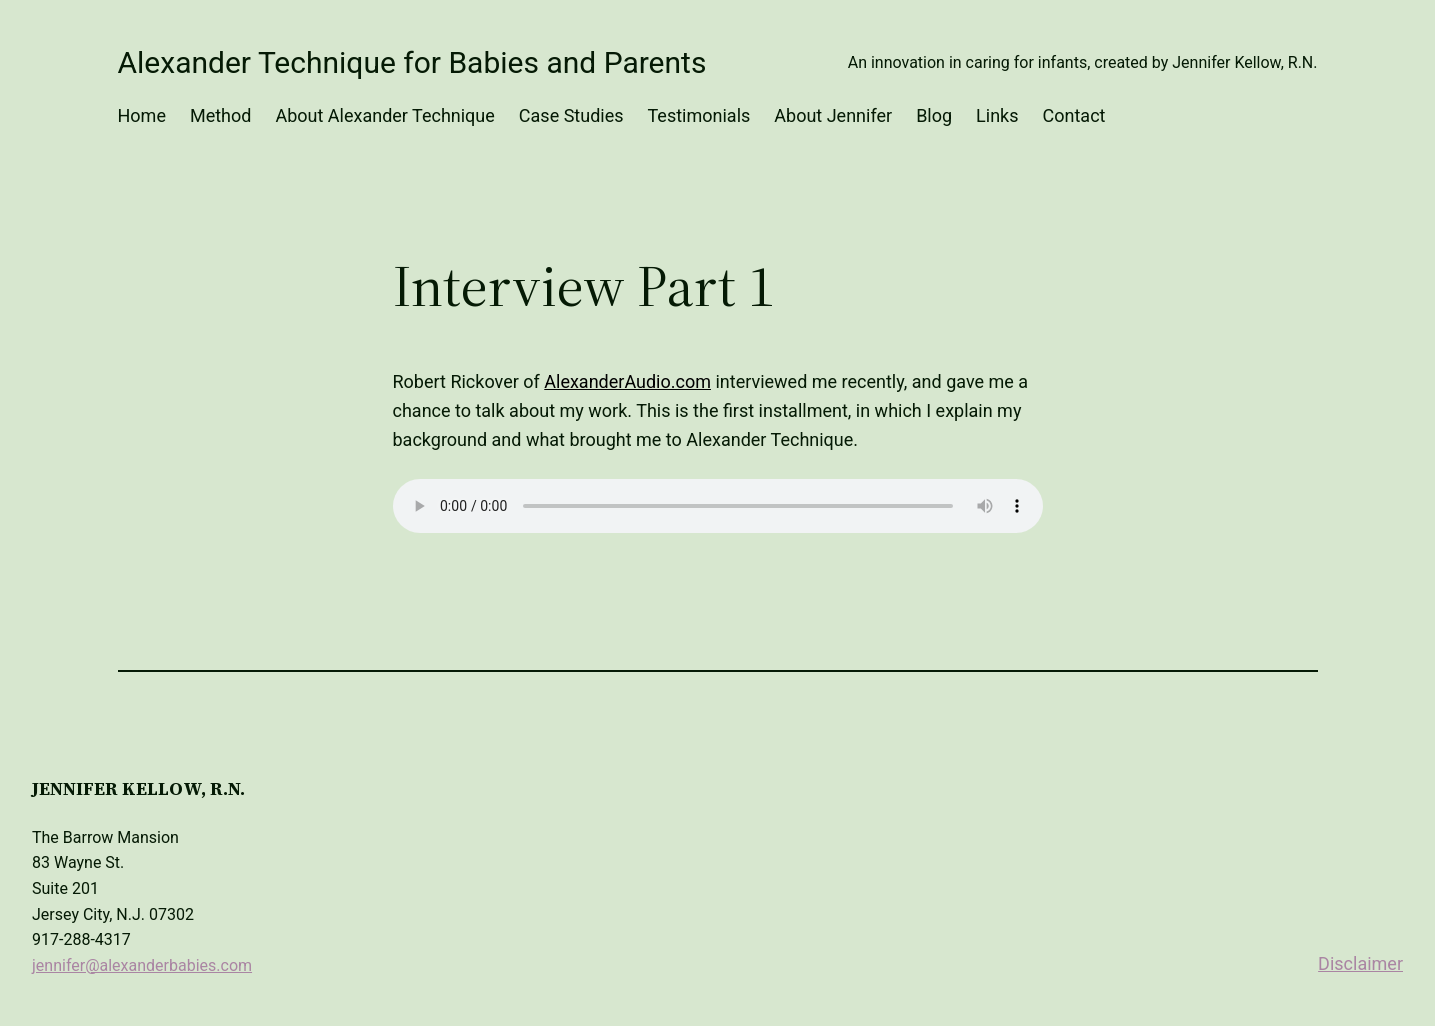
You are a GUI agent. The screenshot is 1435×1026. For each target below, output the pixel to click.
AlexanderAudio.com (627, 381)
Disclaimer (1360, 963)
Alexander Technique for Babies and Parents (412, 62)
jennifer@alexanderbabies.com (142, 965)
